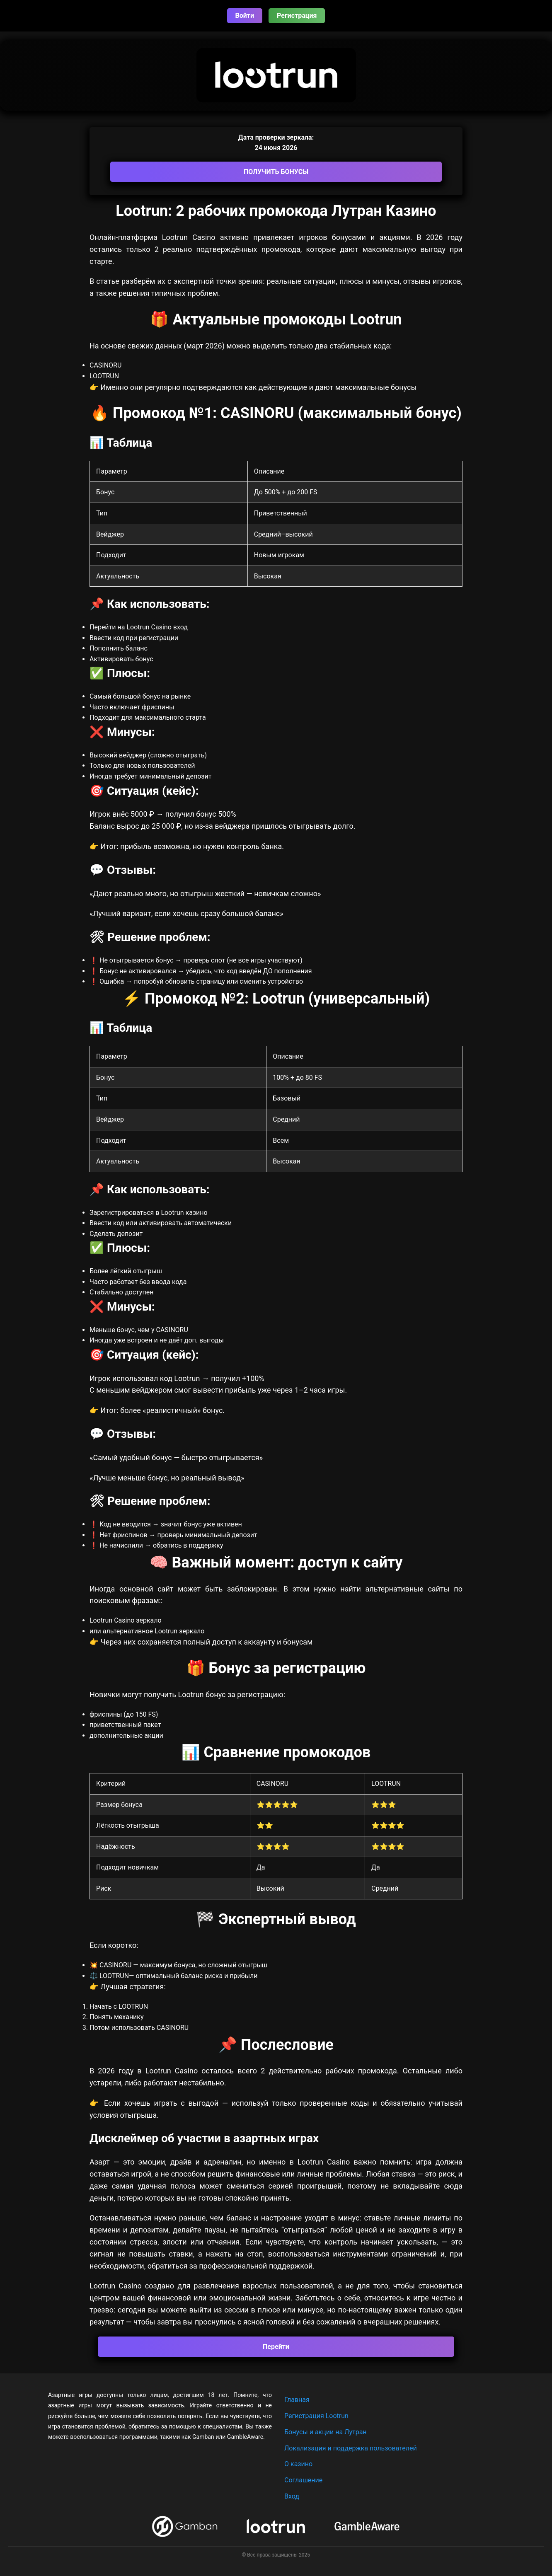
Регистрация (297, 15)
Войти (244, 15)
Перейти (276, 2347)
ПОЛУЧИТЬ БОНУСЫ (276, 172)
